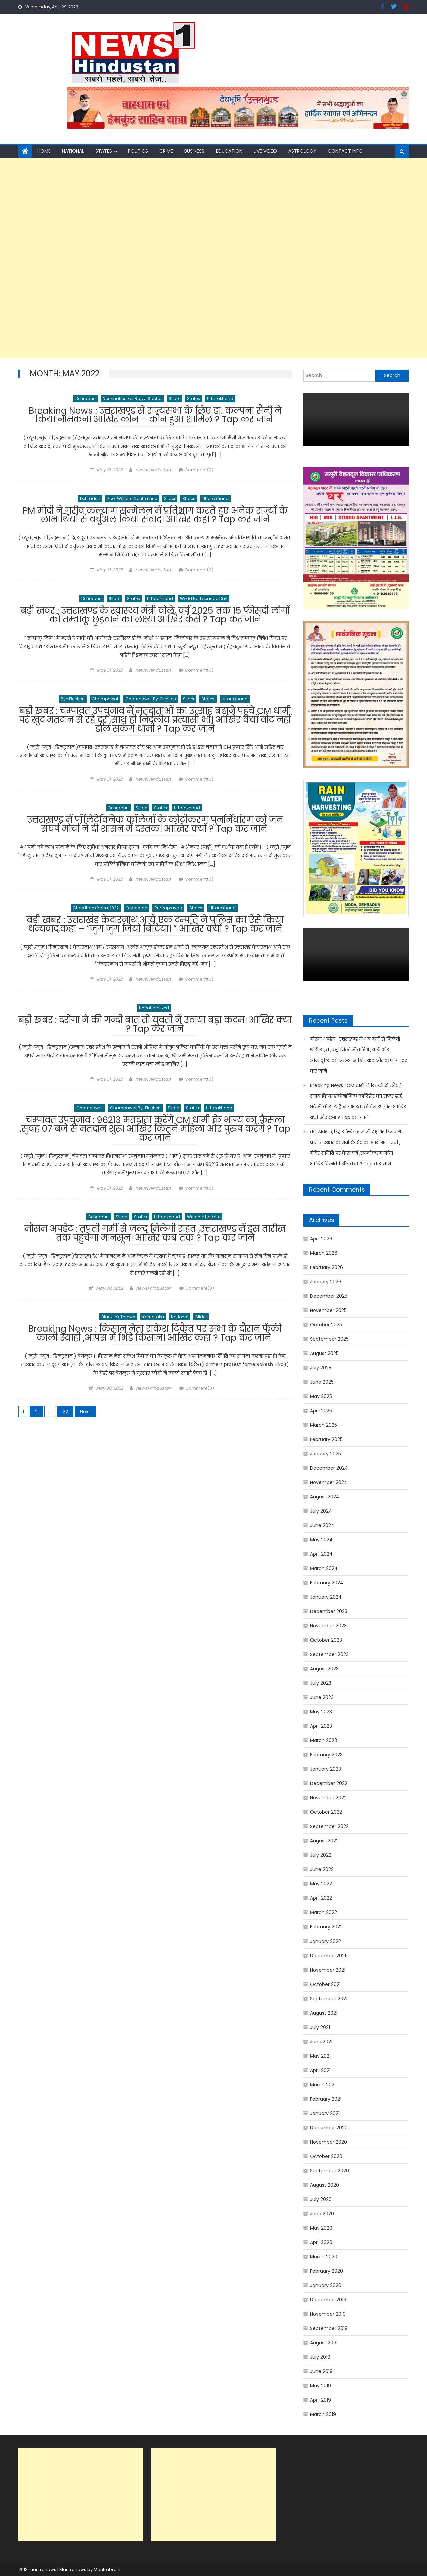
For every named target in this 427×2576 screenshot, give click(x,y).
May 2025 (321, 1396)
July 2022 (320, 1855)
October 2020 (326, 2156)
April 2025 (321, 1410)
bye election (73, 702)
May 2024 (321, 1539)
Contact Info (345, 151)
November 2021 (327, 1970)
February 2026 (326, 1267)
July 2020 (321, 2199)
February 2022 (326, 1926)
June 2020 (322, 2213)
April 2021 (320, 2070)
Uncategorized (154, 1015)
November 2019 (328, 2314)
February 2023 (326, 1754)
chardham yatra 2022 (96, 914)
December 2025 (328, 1296)
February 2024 (326, 1582)
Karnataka (153, 1327)
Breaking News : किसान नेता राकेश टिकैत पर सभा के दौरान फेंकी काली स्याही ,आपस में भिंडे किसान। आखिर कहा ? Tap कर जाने (155, 1345)
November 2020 (328, 2142)
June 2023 (322, 1697)
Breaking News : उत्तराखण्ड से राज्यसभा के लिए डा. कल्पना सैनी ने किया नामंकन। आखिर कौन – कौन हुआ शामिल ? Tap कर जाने (155, 416)
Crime (166, 151)
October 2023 (326, 1640)
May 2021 (320, 2056)
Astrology (302, 151)
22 (65, 1423)
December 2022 (328, 1783)
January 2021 (325, 2113)
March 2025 (323, 1425)
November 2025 (328, 1310)
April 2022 (321, 1898)
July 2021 (320, 2027)
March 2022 (323, 1912)
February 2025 (326, 1439)
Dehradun (85, 398)
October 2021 (325, 1984)
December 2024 (329, 1468)
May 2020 (321, 2228)
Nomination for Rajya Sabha (132, 398)
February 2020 (326, 2271)
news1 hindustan (153, 471)
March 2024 (324, 1568)
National (73, 151)
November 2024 (328, 1482)
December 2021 (328, 1955)
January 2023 (325, 1769)
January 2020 (325, 2285)
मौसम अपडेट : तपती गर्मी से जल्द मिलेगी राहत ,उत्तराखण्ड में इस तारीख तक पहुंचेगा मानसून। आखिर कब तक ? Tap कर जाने (155, 1244)
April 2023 (321, 1726)
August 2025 (324, 1353)
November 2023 (328, 1625)
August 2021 (323, 2013)
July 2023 (320, 1683)
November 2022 (328, 1797)
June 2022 (322, 1869)
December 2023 (328, 1611)
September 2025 (329, 1339)
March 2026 (323, 1253)
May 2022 (321, 1883)
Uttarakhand (220, 398)
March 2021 (323, 2084)
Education (229, 151)
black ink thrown (118, 1327)
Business (194, 151)
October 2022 (326, 1812)
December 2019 (328, 2299)
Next (85, 1423)
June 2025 (322, 1382)
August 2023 (324, 1668)
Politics (138, 151)
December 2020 (329, 2127)
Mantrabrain (107, 2569)
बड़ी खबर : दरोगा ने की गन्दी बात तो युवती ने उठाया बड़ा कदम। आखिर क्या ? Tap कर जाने (155, 1033)
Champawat (105, 702)
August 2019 (324, 2342)
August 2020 (324, 2185)
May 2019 (320, 2385)
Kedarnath (136, 914)
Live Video (265, 151)
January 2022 (325, 1941)
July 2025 (320, 1367)
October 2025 (326, 1324)
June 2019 (321, 2371)
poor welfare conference (132, 499)
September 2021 (328, 1998)
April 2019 (320, 2400)
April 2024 (321, 1554)
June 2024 (322, 1525)
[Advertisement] (200, 258)
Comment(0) (199, 471)
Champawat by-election (150, 702)
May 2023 (321, 1711)
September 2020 (329, 2170)
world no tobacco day (203, 601)
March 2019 (323, 2414)
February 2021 (325, 2099)
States (103, 151)
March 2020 (323, 2256)
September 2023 (329, 1654)
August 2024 (324, 1496)
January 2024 (326, 1597)
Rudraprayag (168, 914)
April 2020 (321, 2242)
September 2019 (329, 2328)
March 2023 (323, 1740)
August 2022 (324, 1840)
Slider (174, 398)
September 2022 (329, 1826)
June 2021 (321, 2041)
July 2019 (320, 2357)
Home (44, 151)
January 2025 (325, 1453)
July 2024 (321, 1511)
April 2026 (321, 1238)
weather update (203, 1226)
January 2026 (325, 1281)
